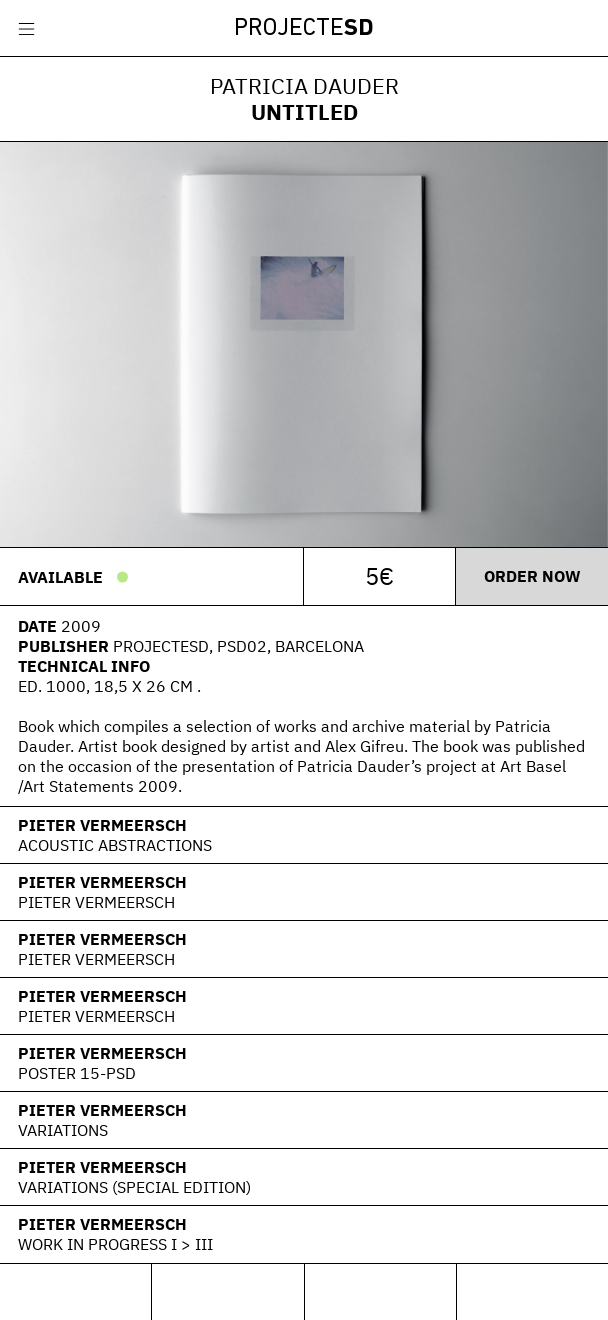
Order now (532, 576)
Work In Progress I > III (115, 1244)
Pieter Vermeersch (102, 825)
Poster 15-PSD (77, 1073)
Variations (63, 1130)
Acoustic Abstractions (115, 845)
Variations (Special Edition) (134, 1187)
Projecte (304, 29)
